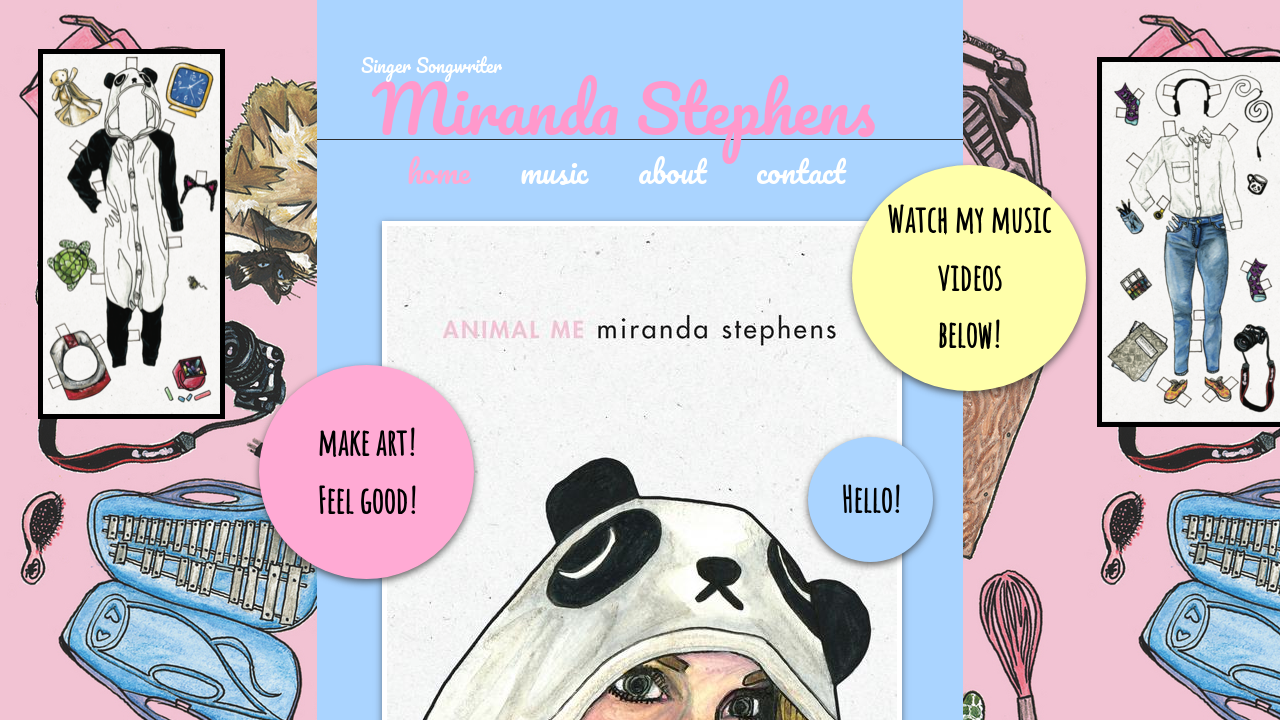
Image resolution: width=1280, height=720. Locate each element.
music (554, 170)
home (438, 170)
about (672, 170)
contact (800, 170)
